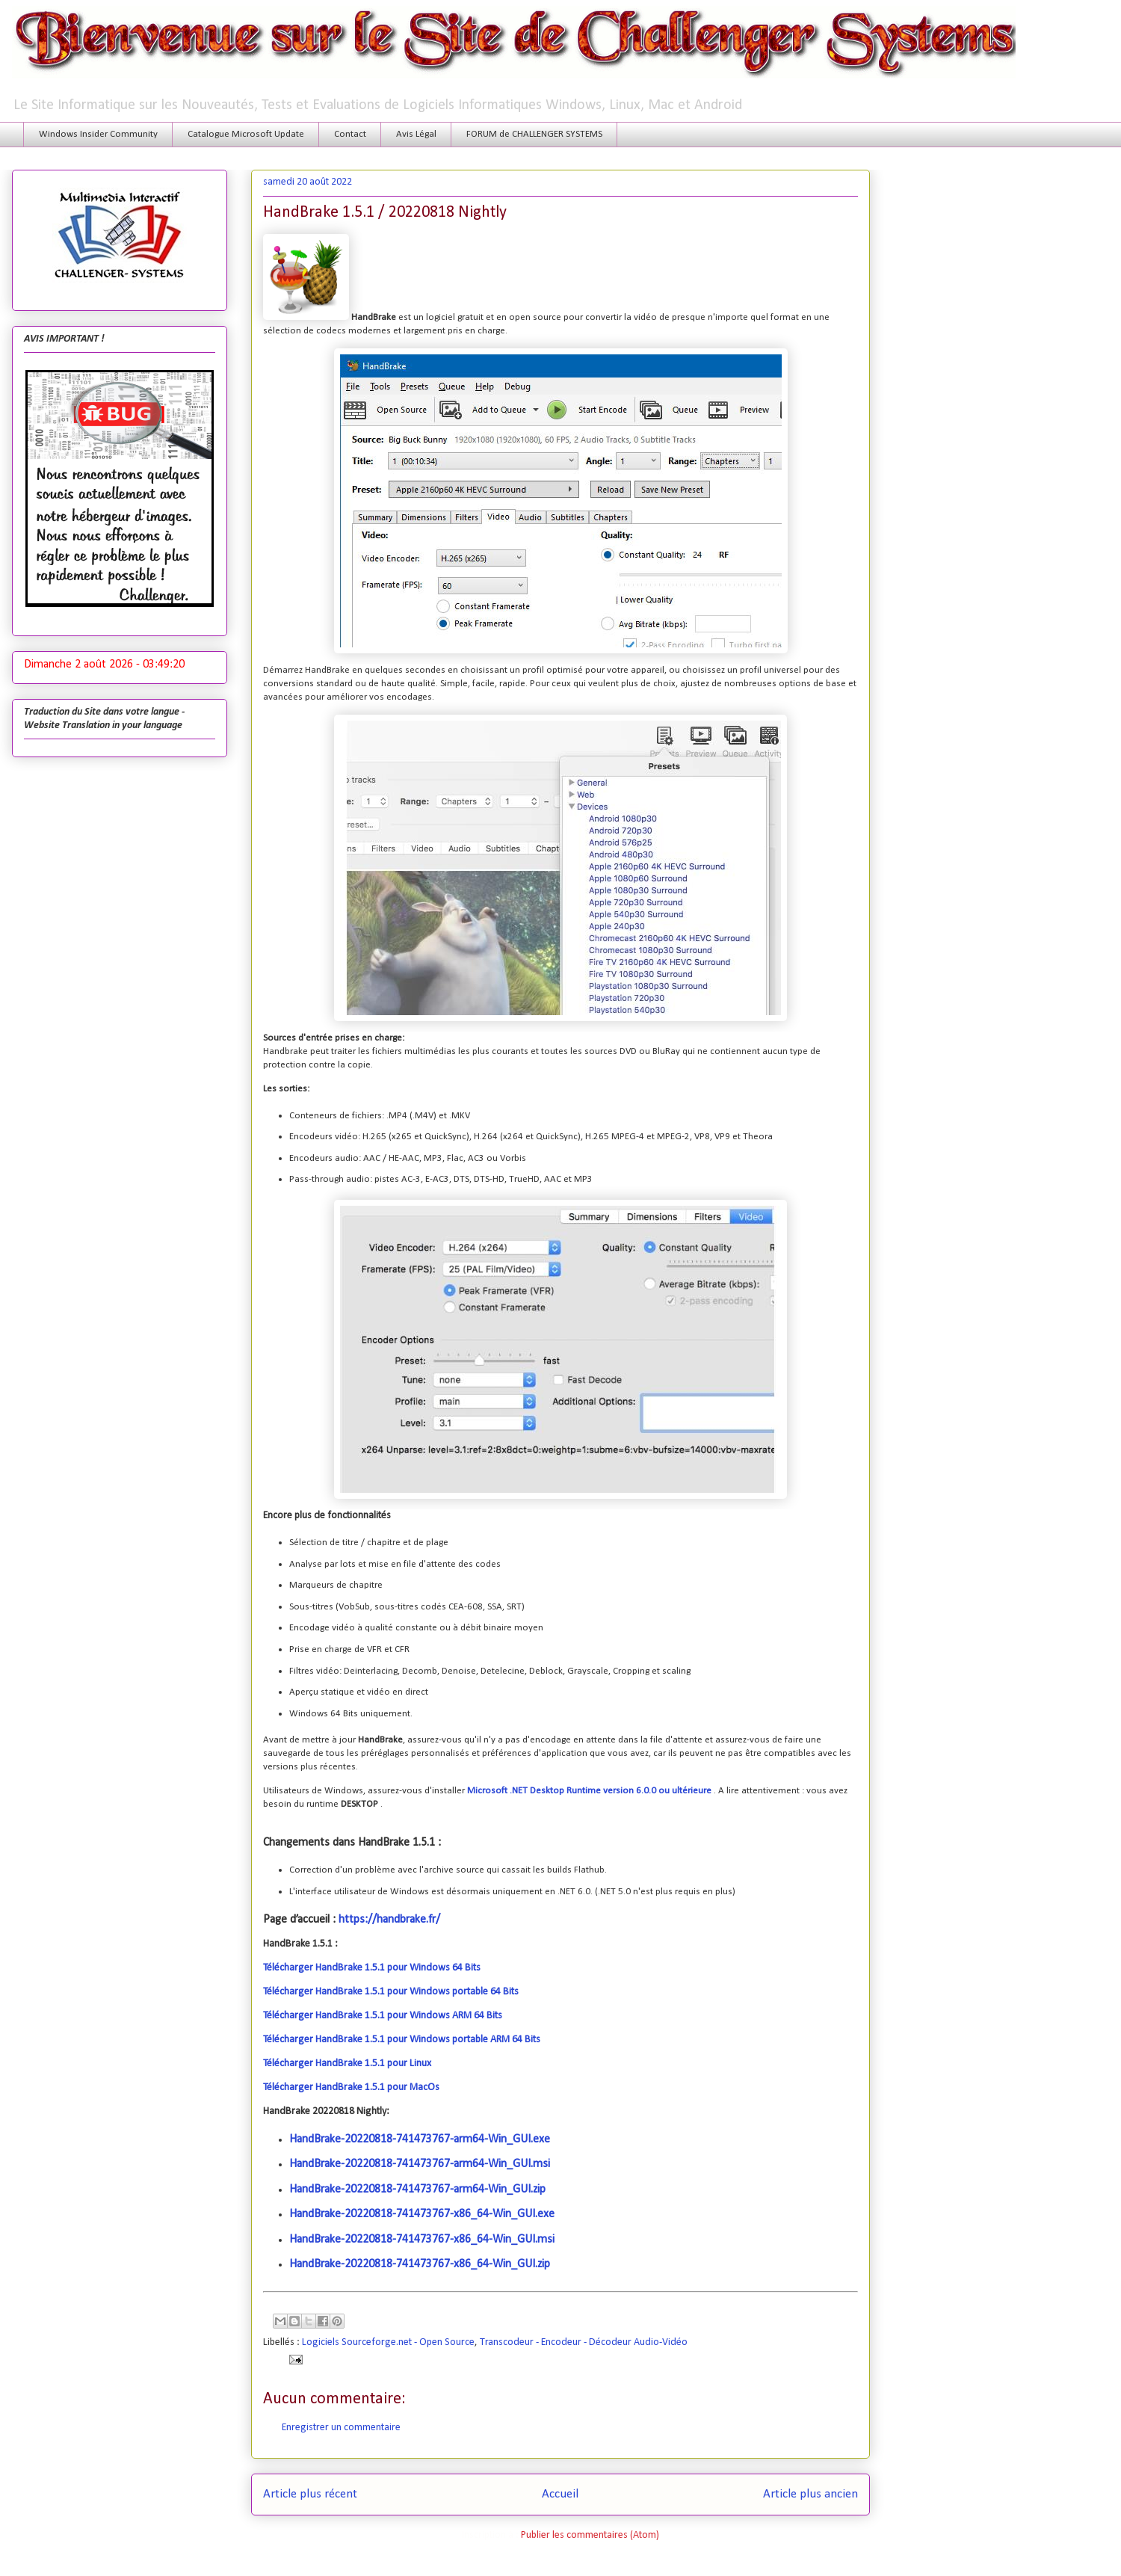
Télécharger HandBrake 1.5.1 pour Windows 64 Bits (372, 1967)
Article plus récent (310, 2494)
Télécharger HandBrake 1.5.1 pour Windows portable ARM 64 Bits (401, 2039)
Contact (350, 134)
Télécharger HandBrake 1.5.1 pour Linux (347, 2063)
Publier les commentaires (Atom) (590, 2535)
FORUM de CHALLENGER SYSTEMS (534, 134)
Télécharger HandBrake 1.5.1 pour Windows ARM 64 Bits (382, 2015)
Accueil (560, 2494)
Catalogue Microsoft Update (246, 134)
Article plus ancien (810, 2494)
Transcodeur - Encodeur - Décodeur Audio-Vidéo (584, 2342)
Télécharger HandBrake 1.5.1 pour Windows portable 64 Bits (391, 1991)
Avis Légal (416, 134)
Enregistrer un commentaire (341, 2427)
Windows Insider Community (98, 134)
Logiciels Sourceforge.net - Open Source (388, 2342)
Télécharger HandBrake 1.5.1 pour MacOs (351, 2087)
